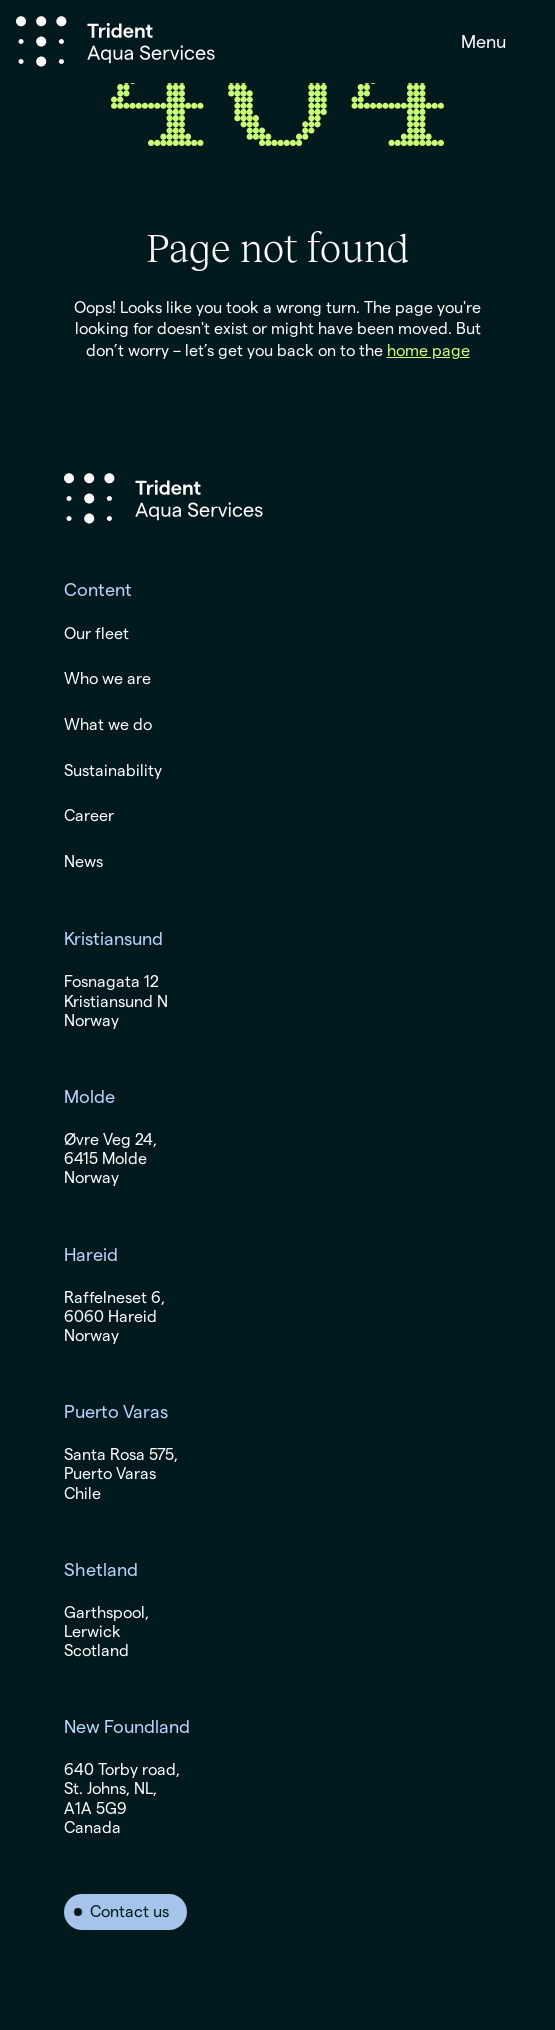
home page (428, 351)
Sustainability (113, 771)
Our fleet (96, 634)
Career (89, 816)
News (83, 862)
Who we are (107, 679)
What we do (108, 725)
